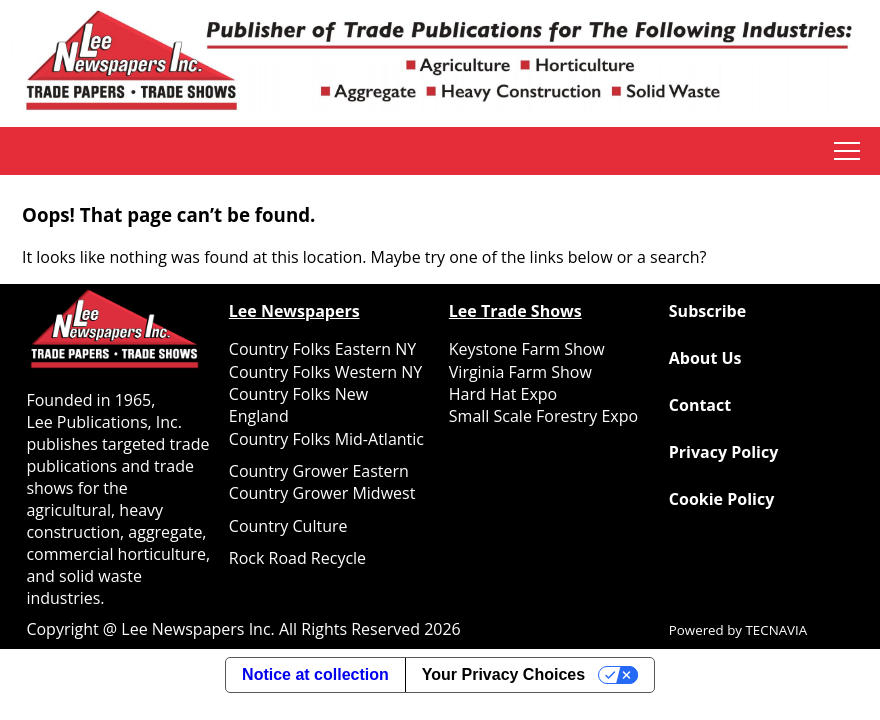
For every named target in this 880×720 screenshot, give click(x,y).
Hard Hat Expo (503, 394)
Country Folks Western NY (325, 372)
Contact (700, 405)
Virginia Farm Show (520, 372)
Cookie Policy (721, 499)
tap (847, 151)
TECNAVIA (777, 630)
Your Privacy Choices (503, 674)
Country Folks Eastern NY (322, 349)
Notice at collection (315, 674)
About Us (705, 358)
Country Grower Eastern (319, 471)
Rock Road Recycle (297, 558)
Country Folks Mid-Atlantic (326, 439)
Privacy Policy (724, 452)
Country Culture (288, 526)
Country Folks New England (298, 405)
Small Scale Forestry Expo (543, 416)
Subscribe (707, 311)
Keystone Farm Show (527, 349)
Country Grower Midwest (322, 493)
